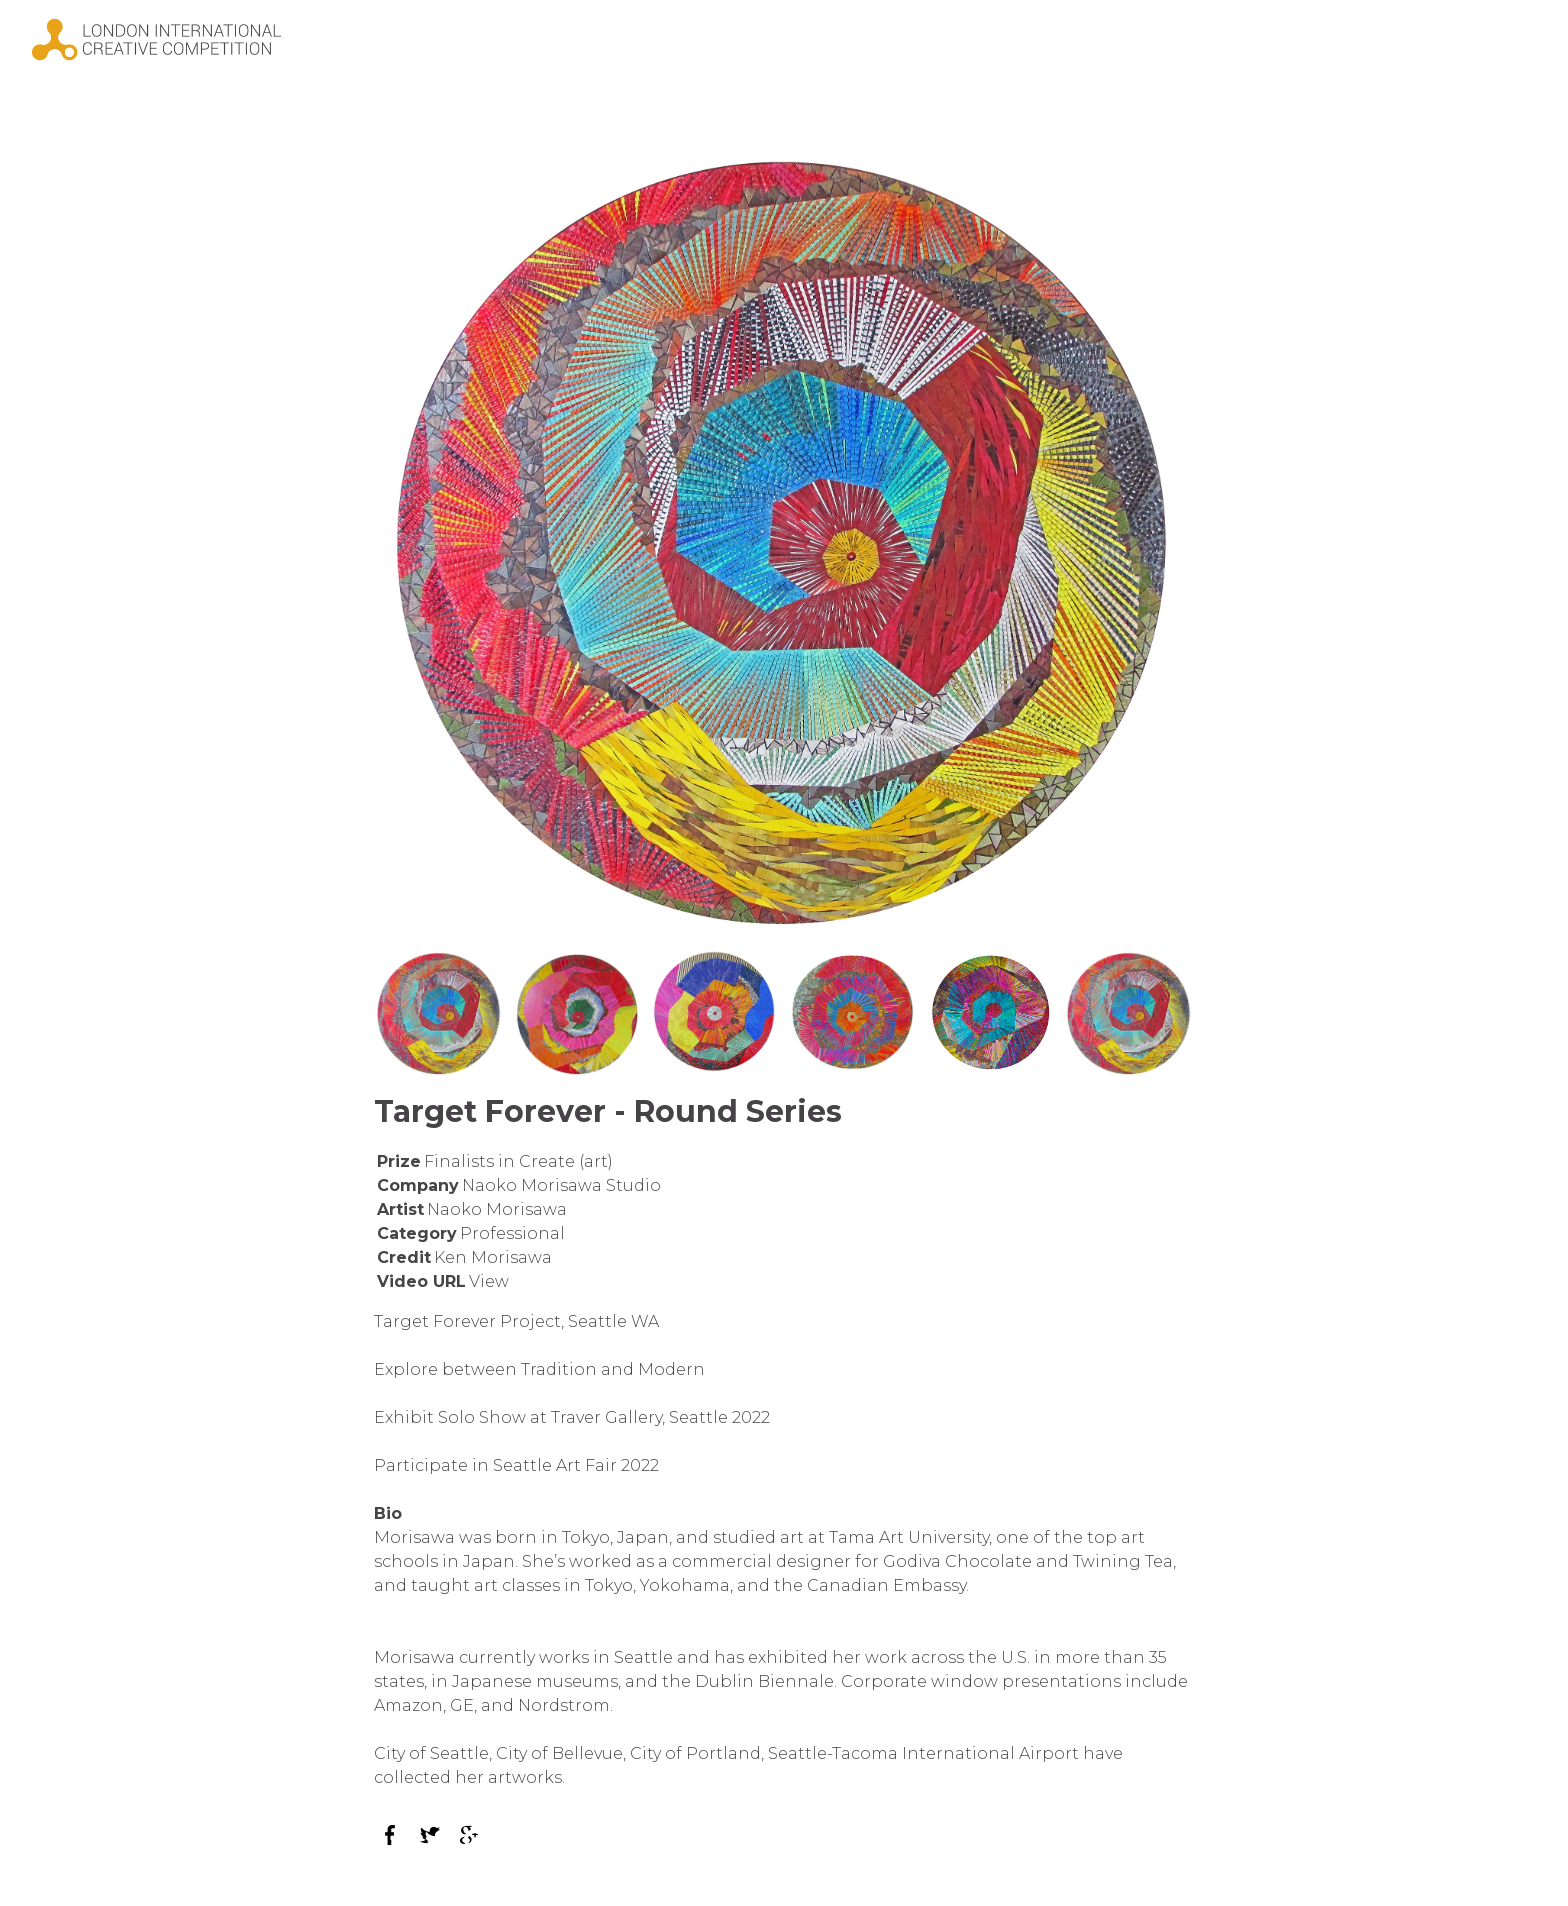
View (489, 1281)
